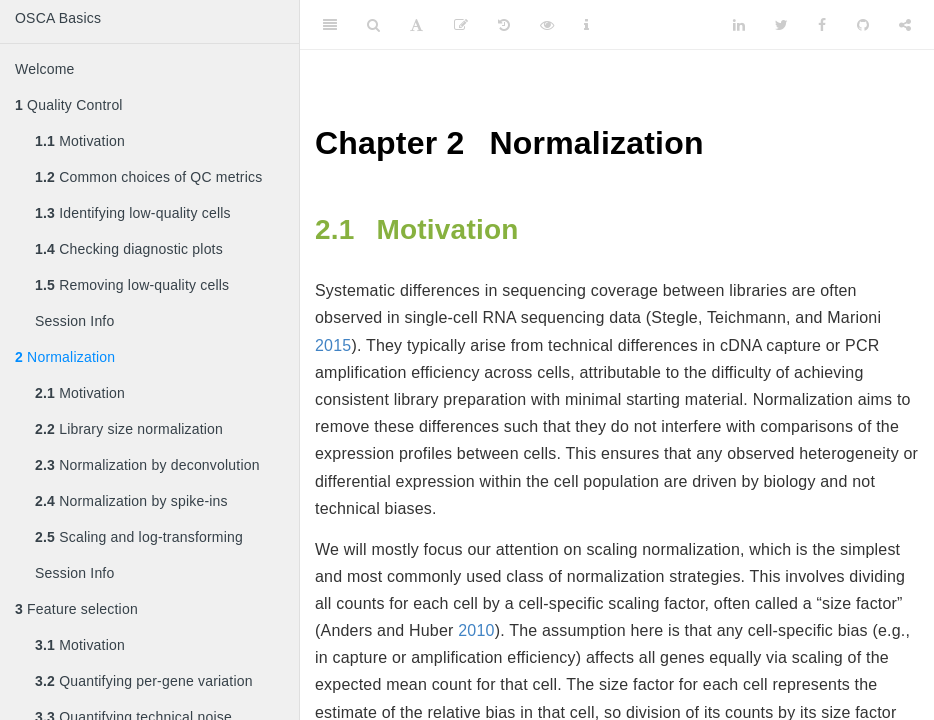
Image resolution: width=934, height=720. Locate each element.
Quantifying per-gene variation (144, 681)
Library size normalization (129, 429)
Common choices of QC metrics (148, 177)
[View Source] (547, 25)
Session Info (74, 321)
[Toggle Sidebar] (330, 25)
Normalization (65, 357)
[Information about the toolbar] (586, 25)
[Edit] (461, 25)
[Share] (905, 25)
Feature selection (76, 609)
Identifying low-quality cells (133, 213)
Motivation (80, 141)
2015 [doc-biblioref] (333, 345)
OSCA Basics (58, 18)
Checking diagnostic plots (129, 249)
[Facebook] (822, 25)
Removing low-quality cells (132, 285)
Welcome (45, 69)
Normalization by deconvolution (147, 465)
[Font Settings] (416, 25)
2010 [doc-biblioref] (476, 630)
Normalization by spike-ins (131, 501)
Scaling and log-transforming (139, 537)
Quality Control (69, 105)
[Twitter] (781, 25)
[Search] (373, 25)
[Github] (863, 25)
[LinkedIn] (739, 25)
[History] (504, 25)
